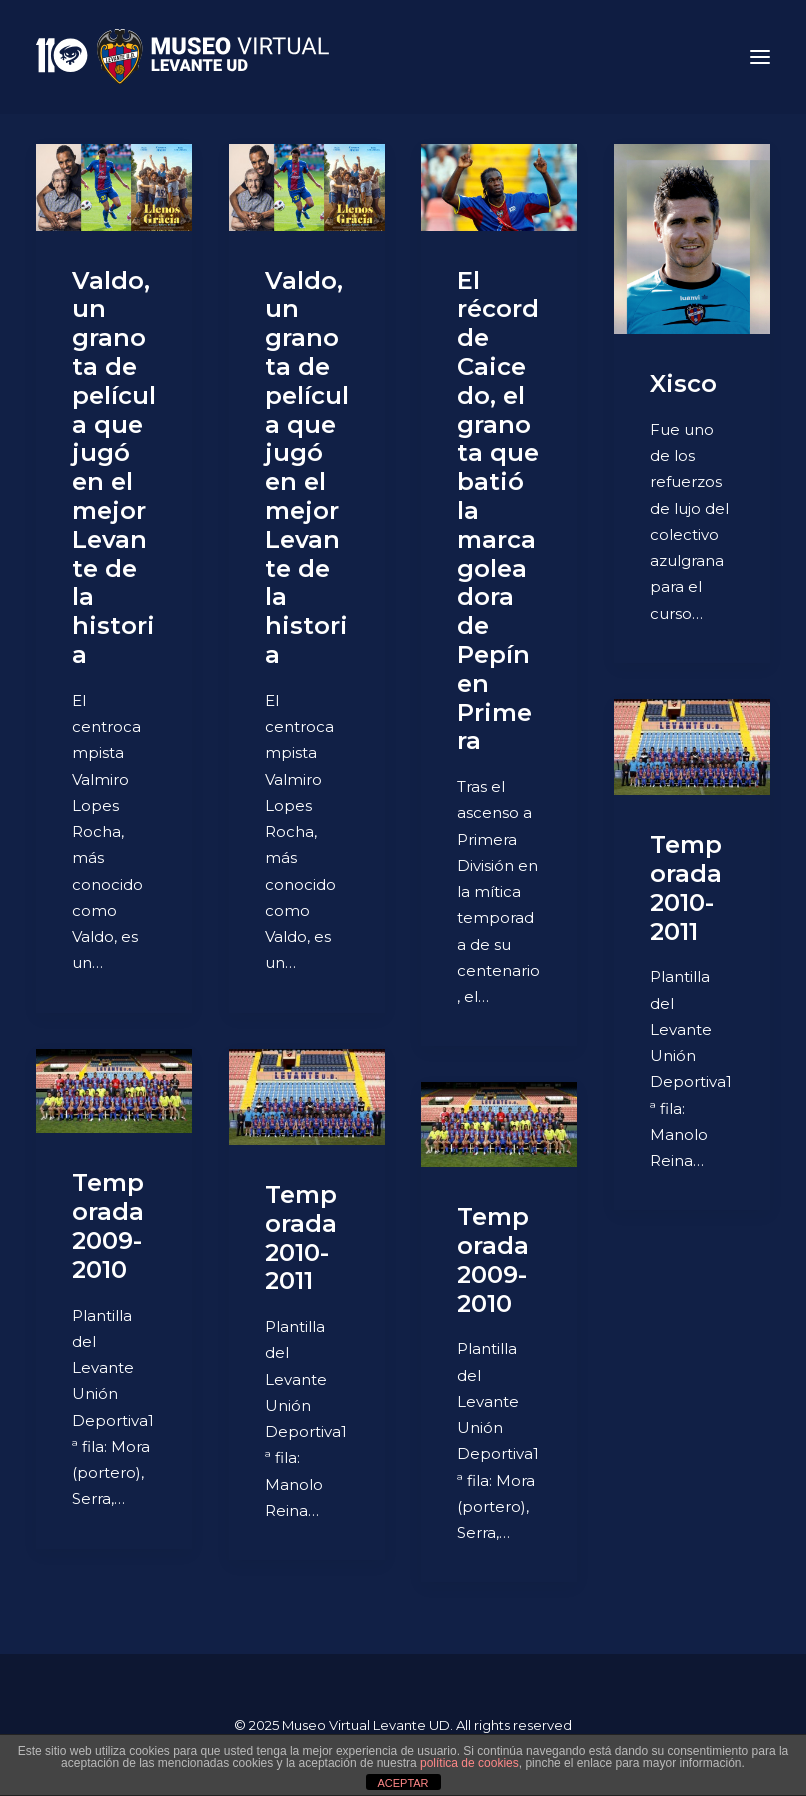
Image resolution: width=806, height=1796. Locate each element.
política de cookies (469, 1763)
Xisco (683, 383)
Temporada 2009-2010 (108, 1225)
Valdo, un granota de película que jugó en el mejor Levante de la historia (114, 467)
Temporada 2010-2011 (686, 887)
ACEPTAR (402, 1783)
